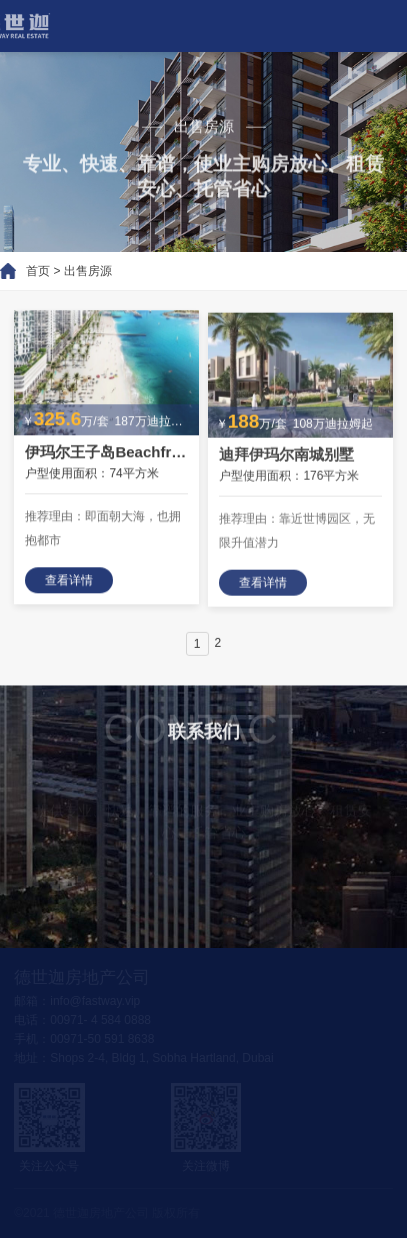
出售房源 (79, 271)
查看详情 (69, 583)
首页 (29, 271)
